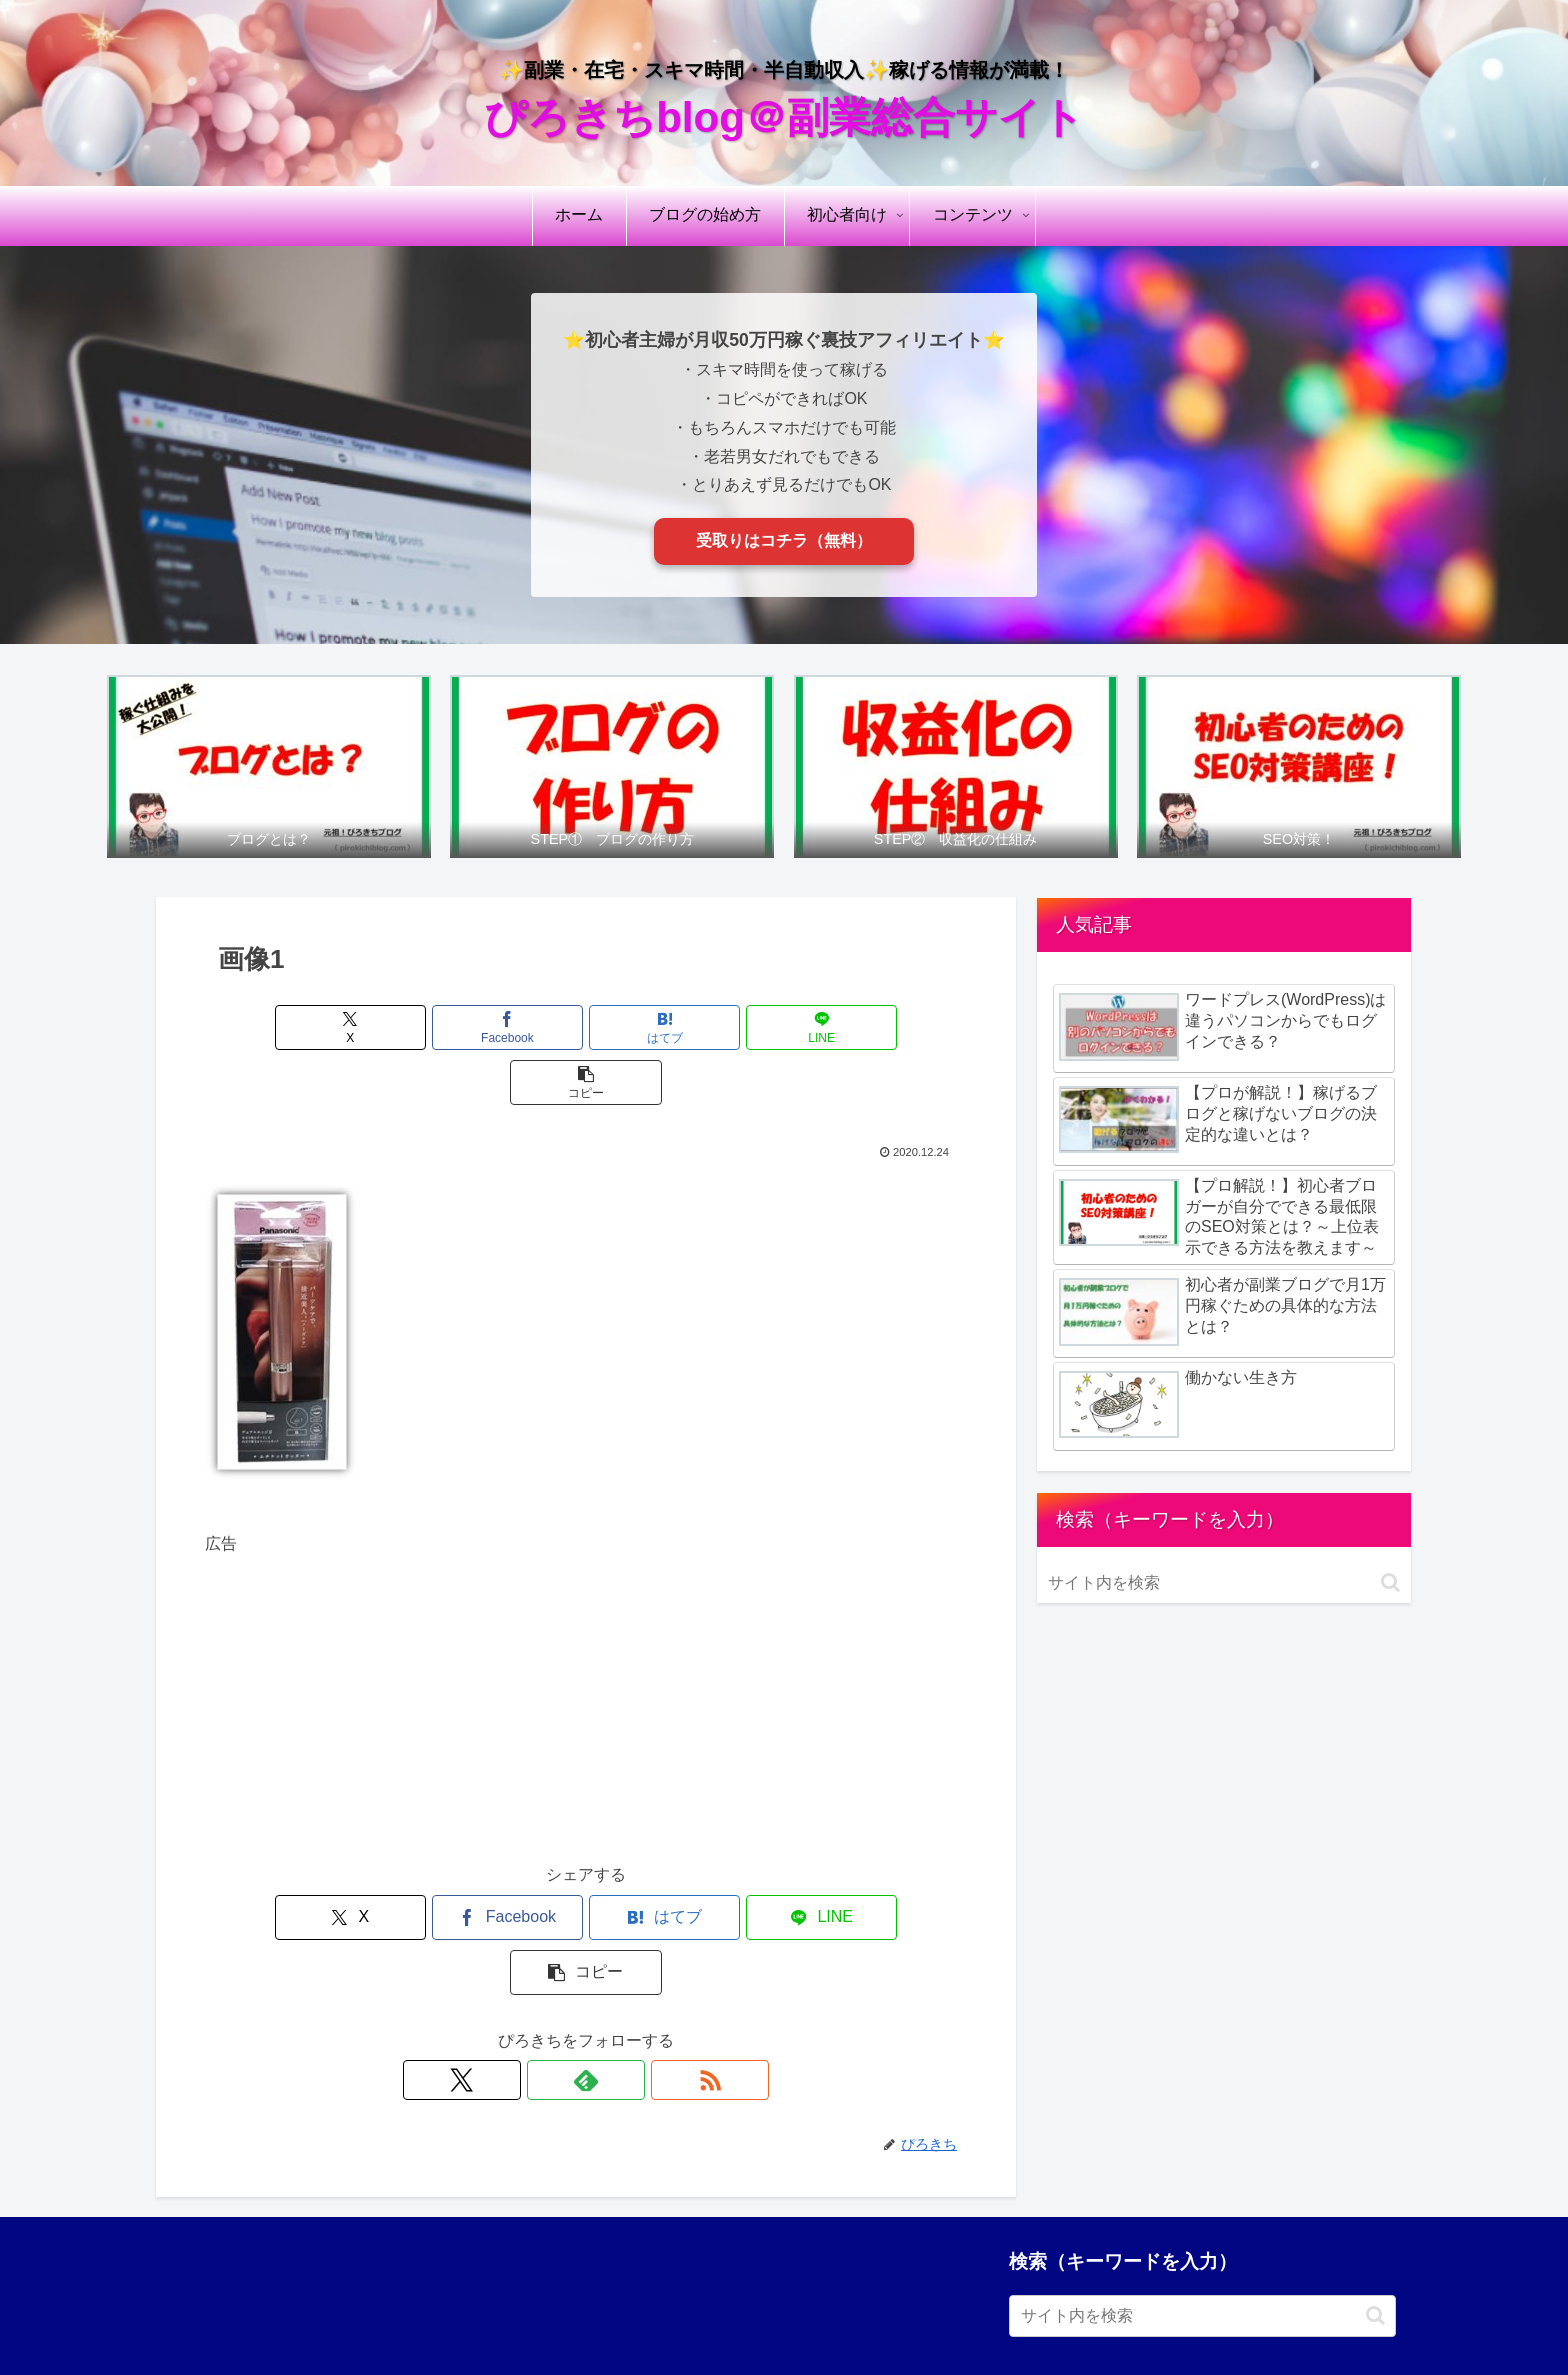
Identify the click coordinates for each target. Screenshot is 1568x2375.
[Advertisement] (586, 1644)
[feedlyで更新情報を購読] (586, 1970)
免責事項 (938, 2313)
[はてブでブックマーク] (586, 1027)
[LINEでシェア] (714, 1027)
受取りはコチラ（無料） (784, 540)
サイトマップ (1246, 2313)
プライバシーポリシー (819, 2313)
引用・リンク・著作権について (1085, 2313)
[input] (1224, 1583)
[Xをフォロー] (540, 1970)
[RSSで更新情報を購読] (632, 1970)
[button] (842, 1027)
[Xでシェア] (330, 1027)
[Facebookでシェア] (458, 1027)
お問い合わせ (1351, 2313)
